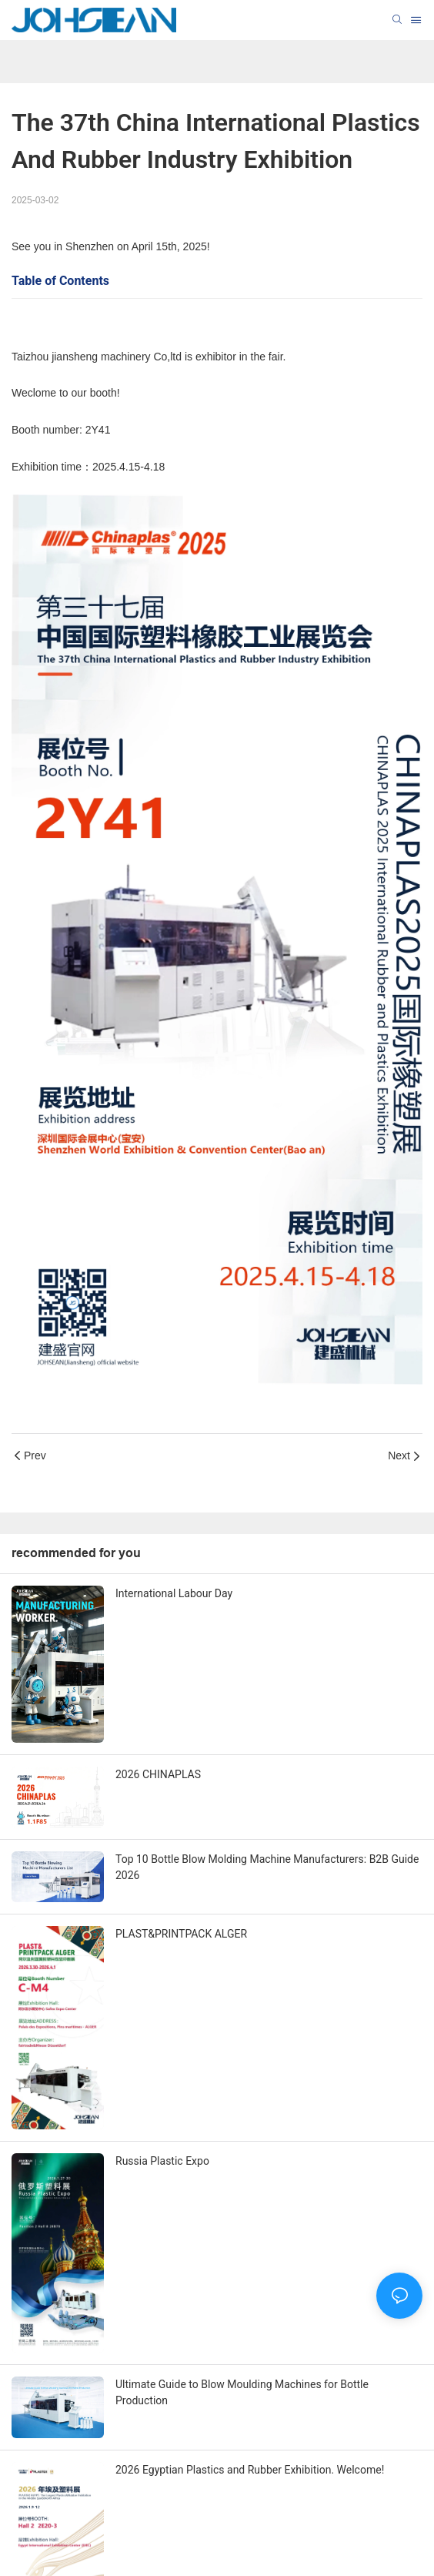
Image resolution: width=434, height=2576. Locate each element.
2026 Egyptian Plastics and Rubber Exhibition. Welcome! (249, 2470)
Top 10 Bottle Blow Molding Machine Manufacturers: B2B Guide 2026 (267, 1867)
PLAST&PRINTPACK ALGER (181, 1934)
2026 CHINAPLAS (158, 1774)
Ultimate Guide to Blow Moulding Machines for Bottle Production (242, 2392)
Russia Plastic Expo (162, 2161)
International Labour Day (173, 1593)
